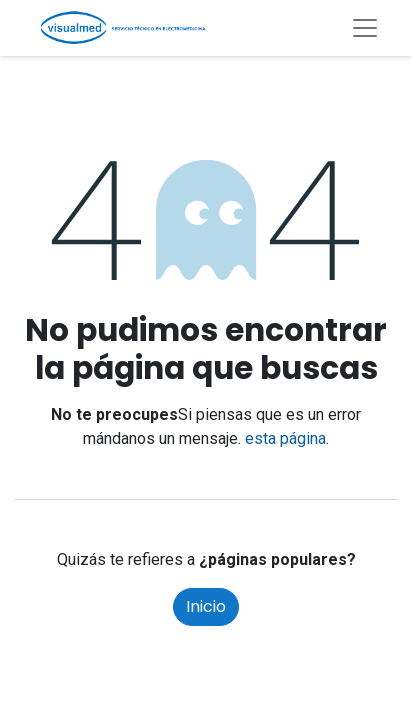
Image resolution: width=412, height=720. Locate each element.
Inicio (206, 606)
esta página (285, 438)
